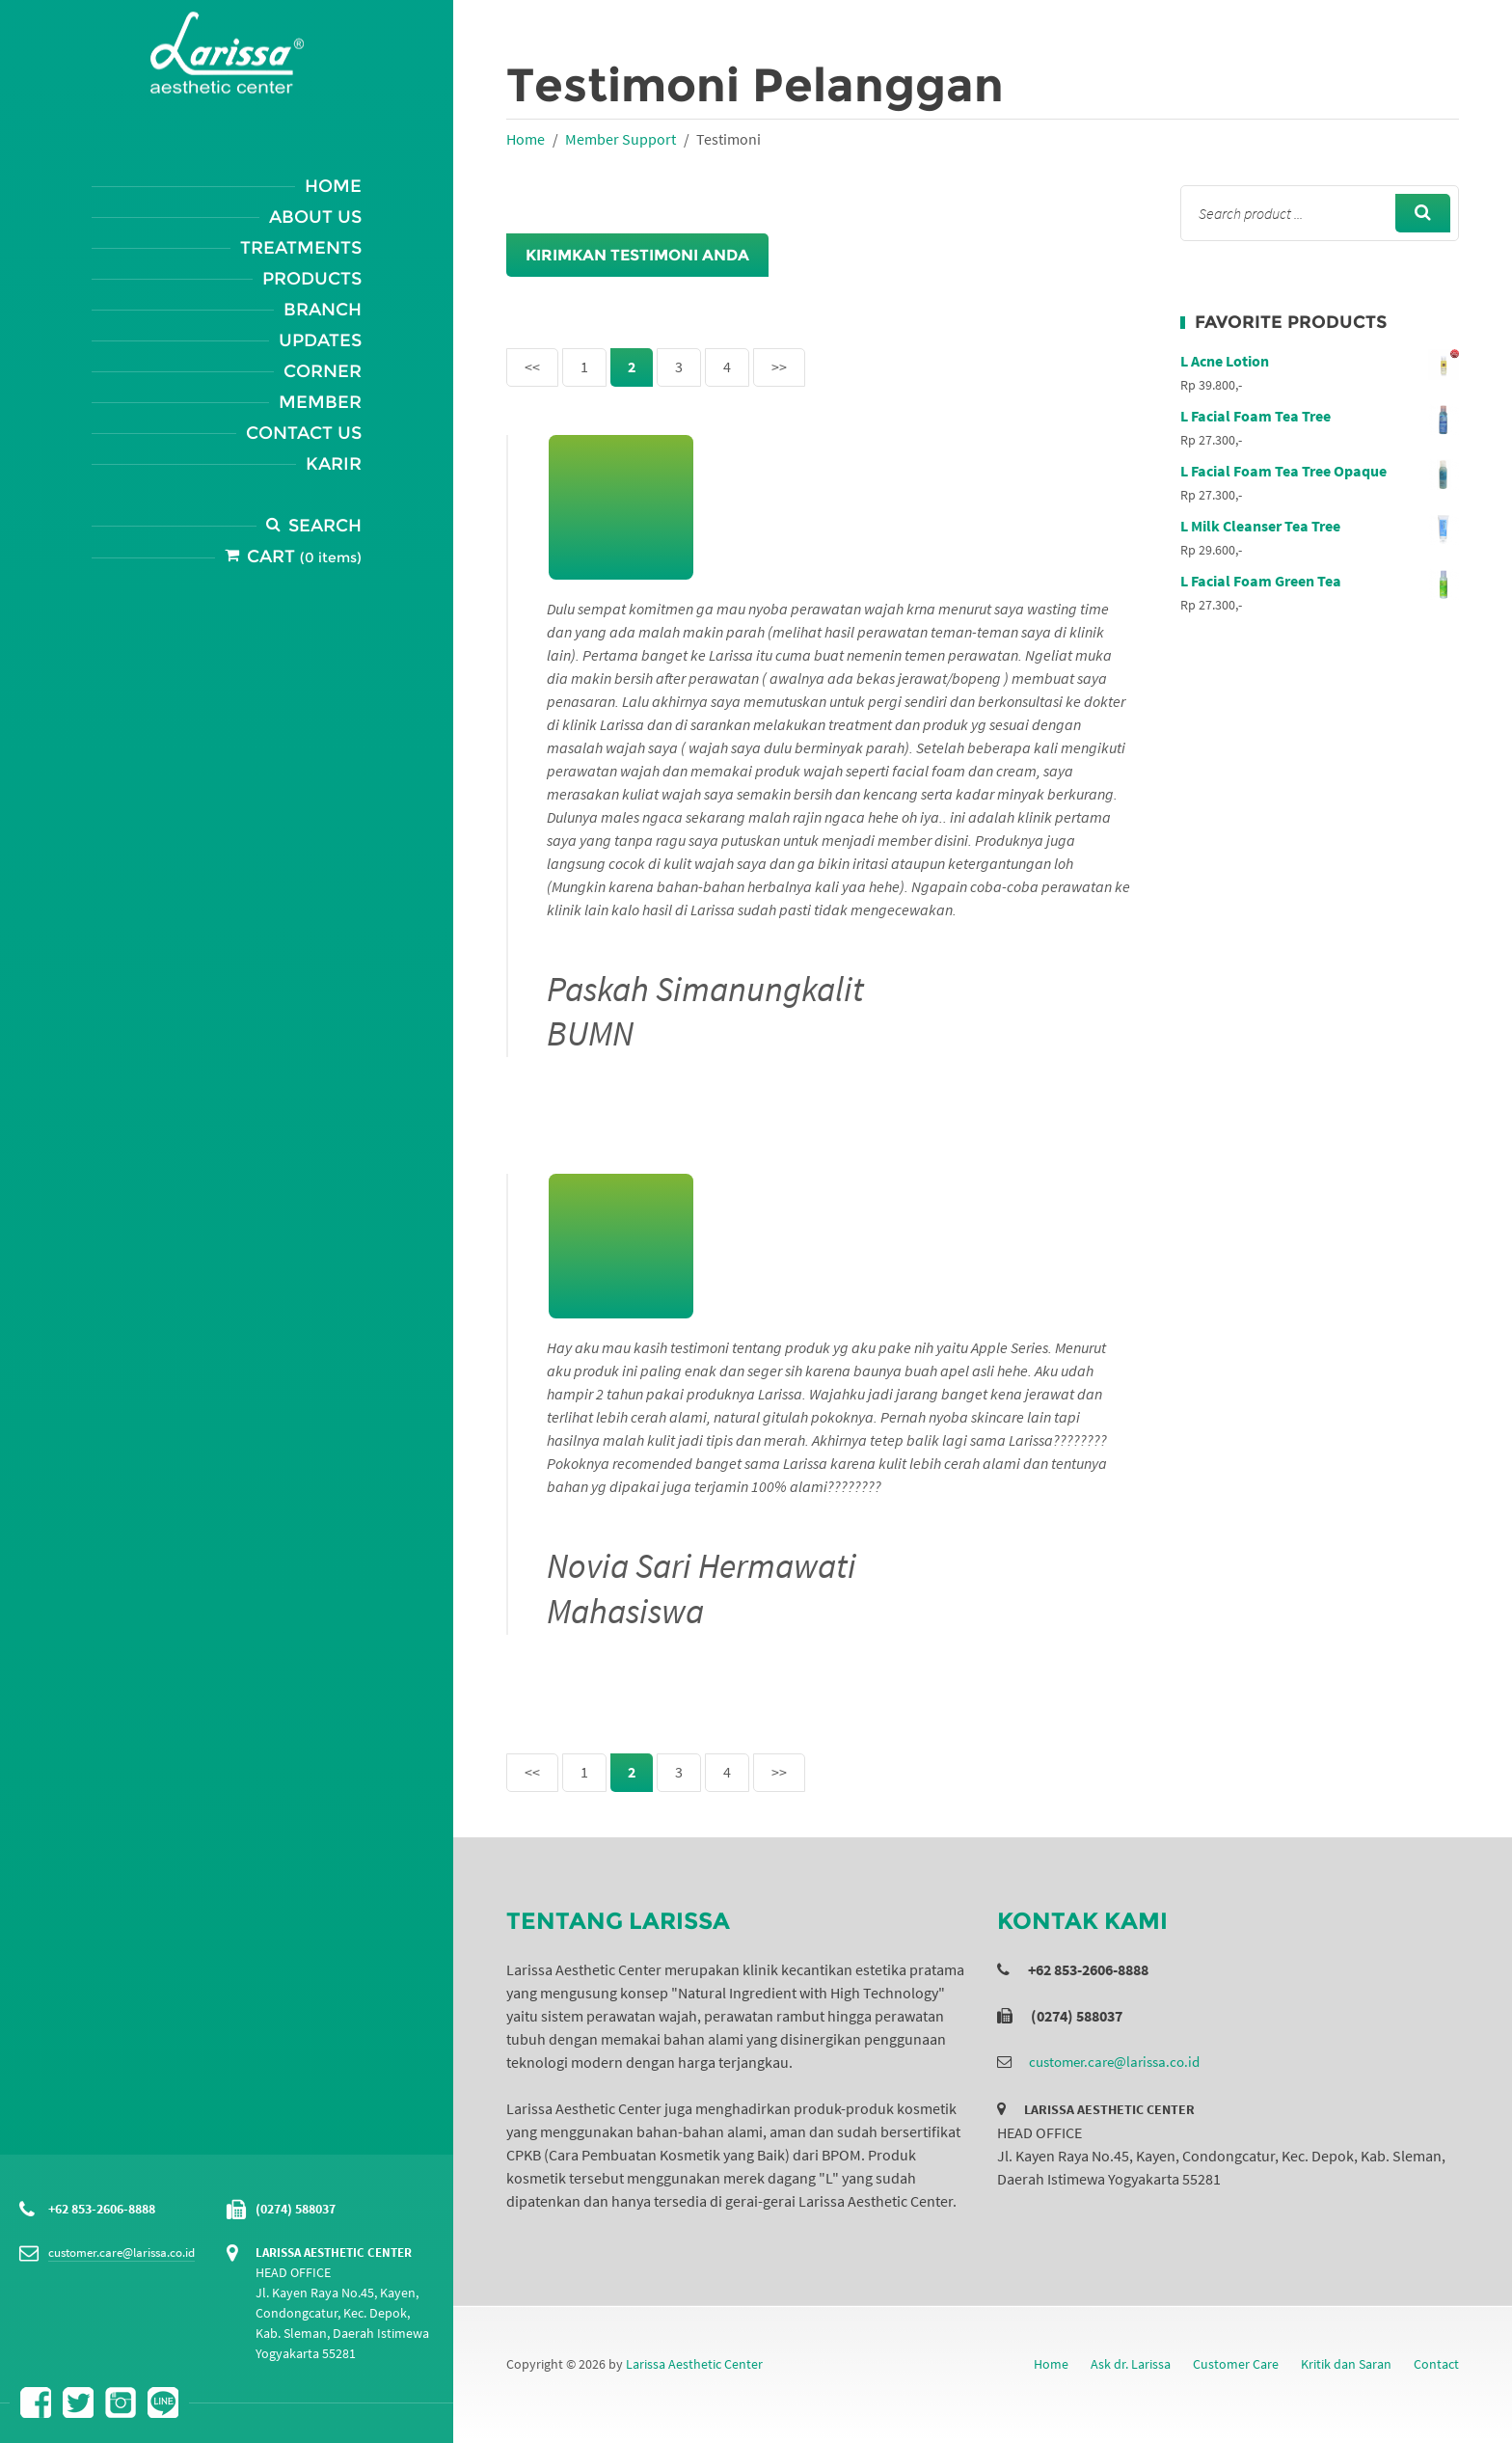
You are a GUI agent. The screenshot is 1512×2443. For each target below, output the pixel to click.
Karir (334, 464)
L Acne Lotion (1319, 360)
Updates (320, 340)
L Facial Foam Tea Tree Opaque (1319, 470)
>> (779, 366)
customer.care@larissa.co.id (121, 2252)
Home (333, 186)
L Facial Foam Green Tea (1319, 580)
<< (532, 366)
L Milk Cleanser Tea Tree (1319, 525)
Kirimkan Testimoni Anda (637, 255)
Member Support (620, 139)
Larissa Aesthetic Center (694, 2364)
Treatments (301, 247)
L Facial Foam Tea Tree (1319, 415)
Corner (323, 371)
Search (325, 525)
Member (320, 402)
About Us (315, 217)
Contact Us (304, 433)
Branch (323, 309)
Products (312, 278)
